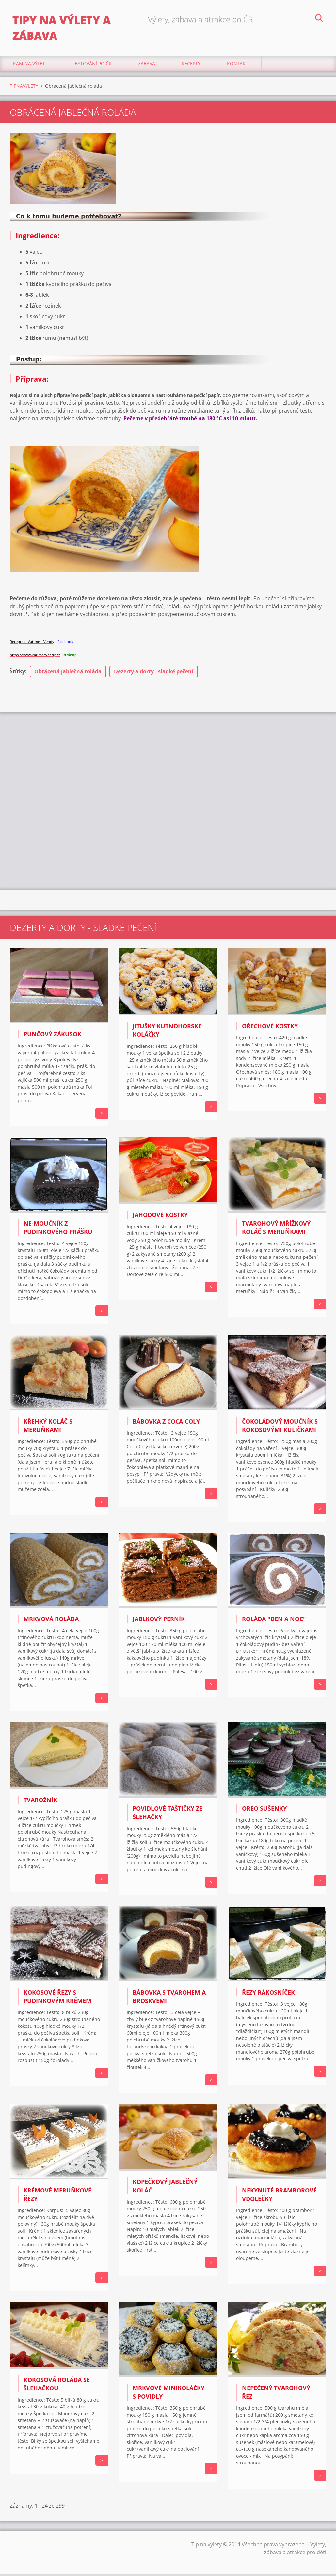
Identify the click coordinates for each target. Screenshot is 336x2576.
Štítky (17, 673)
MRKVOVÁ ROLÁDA (51, 1621)
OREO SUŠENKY (264, 1810)
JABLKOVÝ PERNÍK (159, 1621)
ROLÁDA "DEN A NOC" (274, 1621)
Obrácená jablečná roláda (68, 673)
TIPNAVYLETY (24, 87)
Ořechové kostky (270, 1028)
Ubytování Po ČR (92, 65)
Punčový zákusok (52, 1036)
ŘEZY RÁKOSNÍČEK (268, 1994)
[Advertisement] (168, 766)
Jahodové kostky (160, 1216)
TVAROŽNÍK (40, 1802)
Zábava (146, 65)
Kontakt (237, 65)
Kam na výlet (29, 65)
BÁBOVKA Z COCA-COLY (166, 1423)
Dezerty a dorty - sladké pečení (153, 673)
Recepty (191, 65)
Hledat (319, 19)
